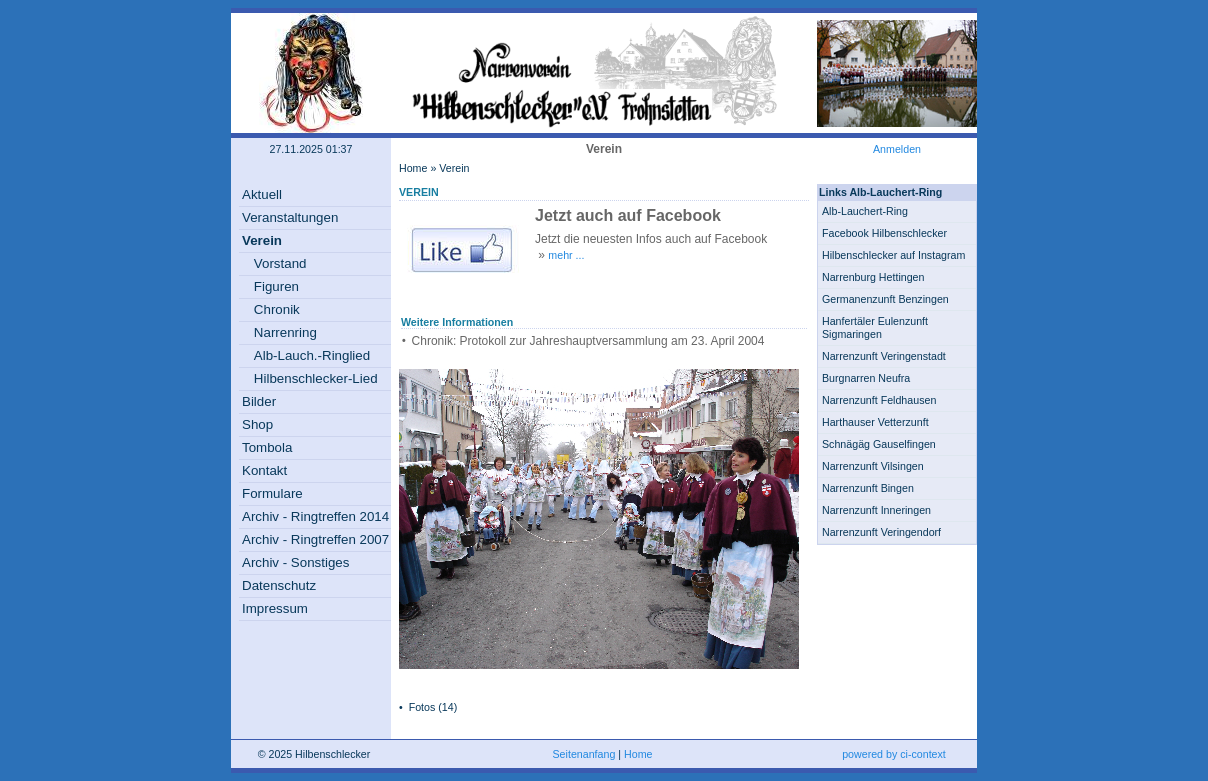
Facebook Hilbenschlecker (884, 233)
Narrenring (285, 332)
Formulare (272, 493)
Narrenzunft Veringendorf (881, 532)
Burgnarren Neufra (866, 378)
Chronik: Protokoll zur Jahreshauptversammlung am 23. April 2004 (588, 341)
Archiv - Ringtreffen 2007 (315, 539)
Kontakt (264, 470)
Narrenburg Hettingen (873, 277)
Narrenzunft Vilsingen (873, 466)
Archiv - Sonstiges (295, 562)
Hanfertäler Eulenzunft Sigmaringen (875, 327)
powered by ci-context (894, 754)
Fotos (422, 707)
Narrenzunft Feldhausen (879, 400)
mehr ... (566, 255)
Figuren (276, 286)
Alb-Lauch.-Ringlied (312, 355)
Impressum (275, 608)
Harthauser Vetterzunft (875, 422)
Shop (257, 424)
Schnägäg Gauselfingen (879, 444)
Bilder (259, 401)
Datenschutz (279, 585)
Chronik (277, 309)
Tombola (267, 447)
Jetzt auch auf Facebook (628, 215)
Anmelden (897, 149)
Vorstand (280, 263)
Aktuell (262, 194)
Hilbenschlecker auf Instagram (893, 255)
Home (413, 168)
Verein (262, 240)
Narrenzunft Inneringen (876, 510)
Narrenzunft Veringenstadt (884, 356)
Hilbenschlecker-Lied (316, 378)
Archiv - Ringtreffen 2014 (315, 516)
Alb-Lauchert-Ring (865, 211)
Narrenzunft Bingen (868, 488)
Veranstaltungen (290, 217)
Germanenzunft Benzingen (885, 299)
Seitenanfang (584, 754)
